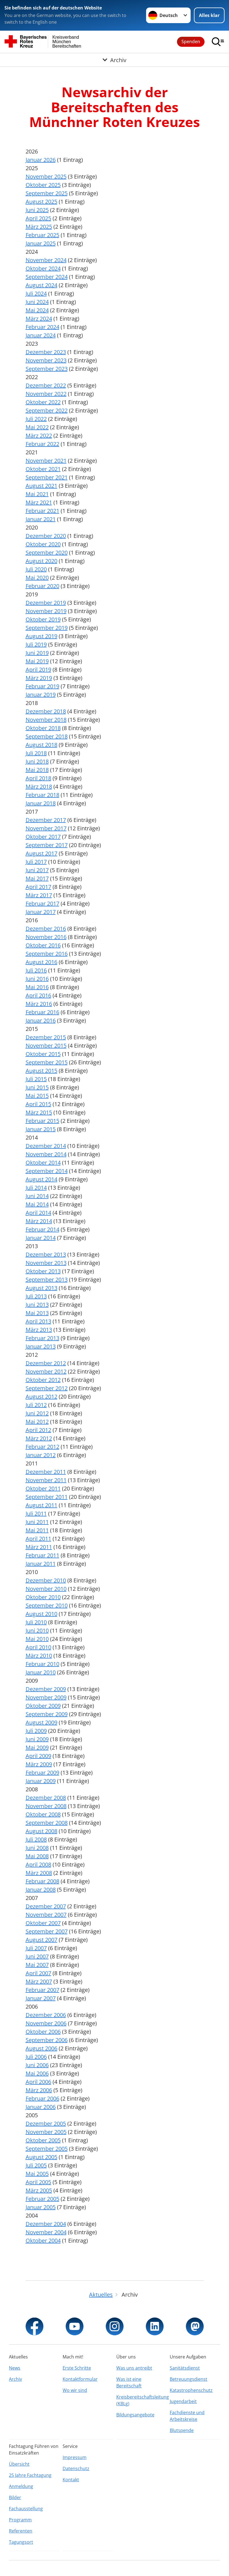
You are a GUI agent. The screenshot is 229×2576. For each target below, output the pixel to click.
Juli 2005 (36, 2165)
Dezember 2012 (46, 1363)
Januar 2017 (41, 912)
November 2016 (46, 937)
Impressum (75, 2457)
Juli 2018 (36, 753)
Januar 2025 (41, 243)
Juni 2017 (37, 870)
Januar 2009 (41, 1781)
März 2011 (39, 1547)
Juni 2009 (37, 1739)
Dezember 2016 (46, 928)
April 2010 (38, 1647)
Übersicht (19, 2464)
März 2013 (39, 1329)
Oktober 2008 (43, 1814)
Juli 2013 (36, 1296)
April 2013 (38, 1321)
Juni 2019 (37, 653)
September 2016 (47, 953)
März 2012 (39, 1438)
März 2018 (39, 786)
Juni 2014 (37, 1196)
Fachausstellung (26, 2509)
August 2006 (41, 2048)
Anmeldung (21, 2486)
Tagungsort (21, 2542)
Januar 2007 (41, 1998)
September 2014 (47, 1171)
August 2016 (41, 962)
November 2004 (46, 2232)
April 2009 (38, 1756)
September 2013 (47, 1279)
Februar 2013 (42, 1338)
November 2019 (46, 611)
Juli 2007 (36, 1948)
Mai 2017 (37, 878)
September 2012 (47, 1388)
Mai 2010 (37, 1639)
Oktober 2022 (43, 402)
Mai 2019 (37, 661)
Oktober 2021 (43, 469)
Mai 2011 (37, 1530)
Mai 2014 (37, 1204)
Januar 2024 (41, 335)
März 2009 (39, 1764)
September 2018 (47, 736)
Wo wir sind (75, 2390)
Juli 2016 (36, 970)
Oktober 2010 (43, 1597)
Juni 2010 (37, 1630)
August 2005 (41, 2157)
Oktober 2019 (43, 619)
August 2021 (41, 485)
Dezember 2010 (46, 1580)
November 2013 (46, 1263)
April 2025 (38, 218)
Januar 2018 (41, 803)
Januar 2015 (41, 1129)
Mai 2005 (37, 2173)
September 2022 (47, 410)
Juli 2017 (36, 861)
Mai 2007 (37, 1964)
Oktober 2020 (43, 544)
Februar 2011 (42, 1555)
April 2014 (38, 1212)
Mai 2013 (37, 1313)
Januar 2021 (41, 519)
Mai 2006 (37, 2073)
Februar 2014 (42, 1229)
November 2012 (46, 1371)
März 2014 (39, 1221)
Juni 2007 (37, 1956)
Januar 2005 (41, 2207)
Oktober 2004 (43, 2240)
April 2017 (38, 887)
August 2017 (41, 853)
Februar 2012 (42, 1446)
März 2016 (39, 1004)
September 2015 (47, 1062)
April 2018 (38, 778)
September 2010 (47, 1605)
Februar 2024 (42, 327)
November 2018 (46, 719)
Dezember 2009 (46, 1689)
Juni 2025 (37, 210)
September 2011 (47, 1497)
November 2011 (46, 1480)
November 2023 (46, 360)
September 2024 (47, 276)
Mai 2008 (37, 1856)
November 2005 (46, 2132)
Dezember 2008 (46, 1797)
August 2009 (41, 1722)
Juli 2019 (36, 644)
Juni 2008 (37, 1848)
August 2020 (41, 561)
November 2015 (46, 1045)
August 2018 (41, 744)
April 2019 (38, 669)
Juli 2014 (36, 1187)
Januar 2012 (41, 1455)
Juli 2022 (36, 419)
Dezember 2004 (46, 2224)
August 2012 (41, 1396)
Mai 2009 (37, 1747)
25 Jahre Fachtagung (30, 2475)
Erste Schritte (77, 2368)
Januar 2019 (41, 694)
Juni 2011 (37, 1522)
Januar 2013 (41, 1346)
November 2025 (46, 176)
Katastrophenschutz (191, 2390)
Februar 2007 (42, 1990)
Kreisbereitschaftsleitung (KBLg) (141, 2400)
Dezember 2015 (46, 1037)
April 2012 (38, 1430)
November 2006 (46, 2023)
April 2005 (38, 2182)
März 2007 (39, 1981)
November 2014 (46, 1154)
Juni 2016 (37, 978)
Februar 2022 (42, 444)
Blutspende (182, 2430)
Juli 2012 (36, 1405)
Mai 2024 (37, 310)
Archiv (15, 2379)
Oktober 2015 (43, 1054)
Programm (20, 2520)
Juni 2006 (37, 2065)
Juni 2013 (37, 1304)
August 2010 (41, 1614)
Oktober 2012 (43, 1380)
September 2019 (47, 627)
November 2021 (46, 460)
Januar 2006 (41, 2107)
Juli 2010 (36, 1622)
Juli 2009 (36, 1731)
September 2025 (47, 193)
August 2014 (41, 1179)
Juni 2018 (37, 761)
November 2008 (46, 1806)
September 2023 (47, 368)
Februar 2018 (42, 795)
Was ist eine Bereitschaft (129, 2382)
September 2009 (47, 1714)
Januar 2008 (41, 1889)
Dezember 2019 (46, 602)
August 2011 (41, 1505)
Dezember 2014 (46, 1146)
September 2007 (47, 1931)
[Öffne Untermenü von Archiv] (114, 60)
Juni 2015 (37, 1087)
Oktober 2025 (43, 185)
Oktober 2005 (43, 2140)
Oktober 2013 (43, 1271)
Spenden (190, 41)
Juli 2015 (36, 1079)
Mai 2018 (37, 770)
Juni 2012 (37, 1413)
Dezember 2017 (46, 820)
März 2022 (39, 435)
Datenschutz (76, 2468)
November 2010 (46, 1588)
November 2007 (46, 1914)
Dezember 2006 (46, 2015)
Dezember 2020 (46, 536)
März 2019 (39, 678)
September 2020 (47, 552)
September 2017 (47, 845)
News (14, 2368)
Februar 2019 (42, 686)
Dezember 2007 (46, 1906)
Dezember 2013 (46, 1254)
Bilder (15, 2497)
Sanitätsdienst (185, 2368)
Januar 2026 (41, 160)
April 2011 (38, 1538)
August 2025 (41, 201)
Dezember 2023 (46, 352)
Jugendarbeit (183, 2401)
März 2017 (39, 895)
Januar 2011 (41, 1563)
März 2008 (39, 1873)
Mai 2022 (37, 427)
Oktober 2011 (43, 1488)
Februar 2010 (42, 1664)
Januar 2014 (41, 1237)
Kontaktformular (80, 2379)
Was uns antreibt (134, 2368)
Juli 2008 (36, 1839)
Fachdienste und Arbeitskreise (187, 2415)
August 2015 (41, 1070)
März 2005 (39, 2190)
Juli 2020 (36, 569)
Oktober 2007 (43, 1923)
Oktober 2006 (43, 2031)
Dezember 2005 (46, 2123)
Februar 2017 (42, 903)
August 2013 (41, 1288)
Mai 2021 (37, 494)
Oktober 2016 (43, 945)
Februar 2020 (42, 586)
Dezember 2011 (46, 1471)
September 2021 (47, 477)
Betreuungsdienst (188, 2379)
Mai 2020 (37, 577)
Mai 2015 (37, 1095)
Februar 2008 (42, 1881)
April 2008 (38, 1864)
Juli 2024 (36, 293)
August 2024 (41, 285)
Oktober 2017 (43, 836)
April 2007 (38, 1973)
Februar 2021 (42, 510)
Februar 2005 (42, 2198)
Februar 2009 (42, 1772)
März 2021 (39, 502)
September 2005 (47, 2148)
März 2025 (39, 226)
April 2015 (38, 1104)
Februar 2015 (42, 1120)
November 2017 (46, 828)
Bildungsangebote (135, 2415)
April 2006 (38, 2081)
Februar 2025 (42, 235)
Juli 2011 (36, 1513)
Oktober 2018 (43, 728)
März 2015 (39, 1112)
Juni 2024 (37, 302)
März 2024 (39, 318)
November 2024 (46, 260)
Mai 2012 (37, 1421)
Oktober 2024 (43, 268)
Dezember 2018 (46, 711)
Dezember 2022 (46, 385)
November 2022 (46, 393)
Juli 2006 (36, 2056)
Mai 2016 (37, 987)
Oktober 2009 (43, 1705)
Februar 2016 (42, 1012)
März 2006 (39, 2090)
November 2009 (46, 1697)
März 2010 (39, 1655)
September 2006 (47, 2040)
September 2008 (47, 1822)
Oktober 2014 (43, 1162)
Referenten (20, 2531)
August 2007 (41, 1939)
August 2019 (41, 636)
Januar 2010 (41, 1672)
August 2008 (41, 1831)
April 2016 (38, 995)
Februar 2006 (42, 2098)
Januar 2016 (41, 1020)
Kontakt (71, 2480)
